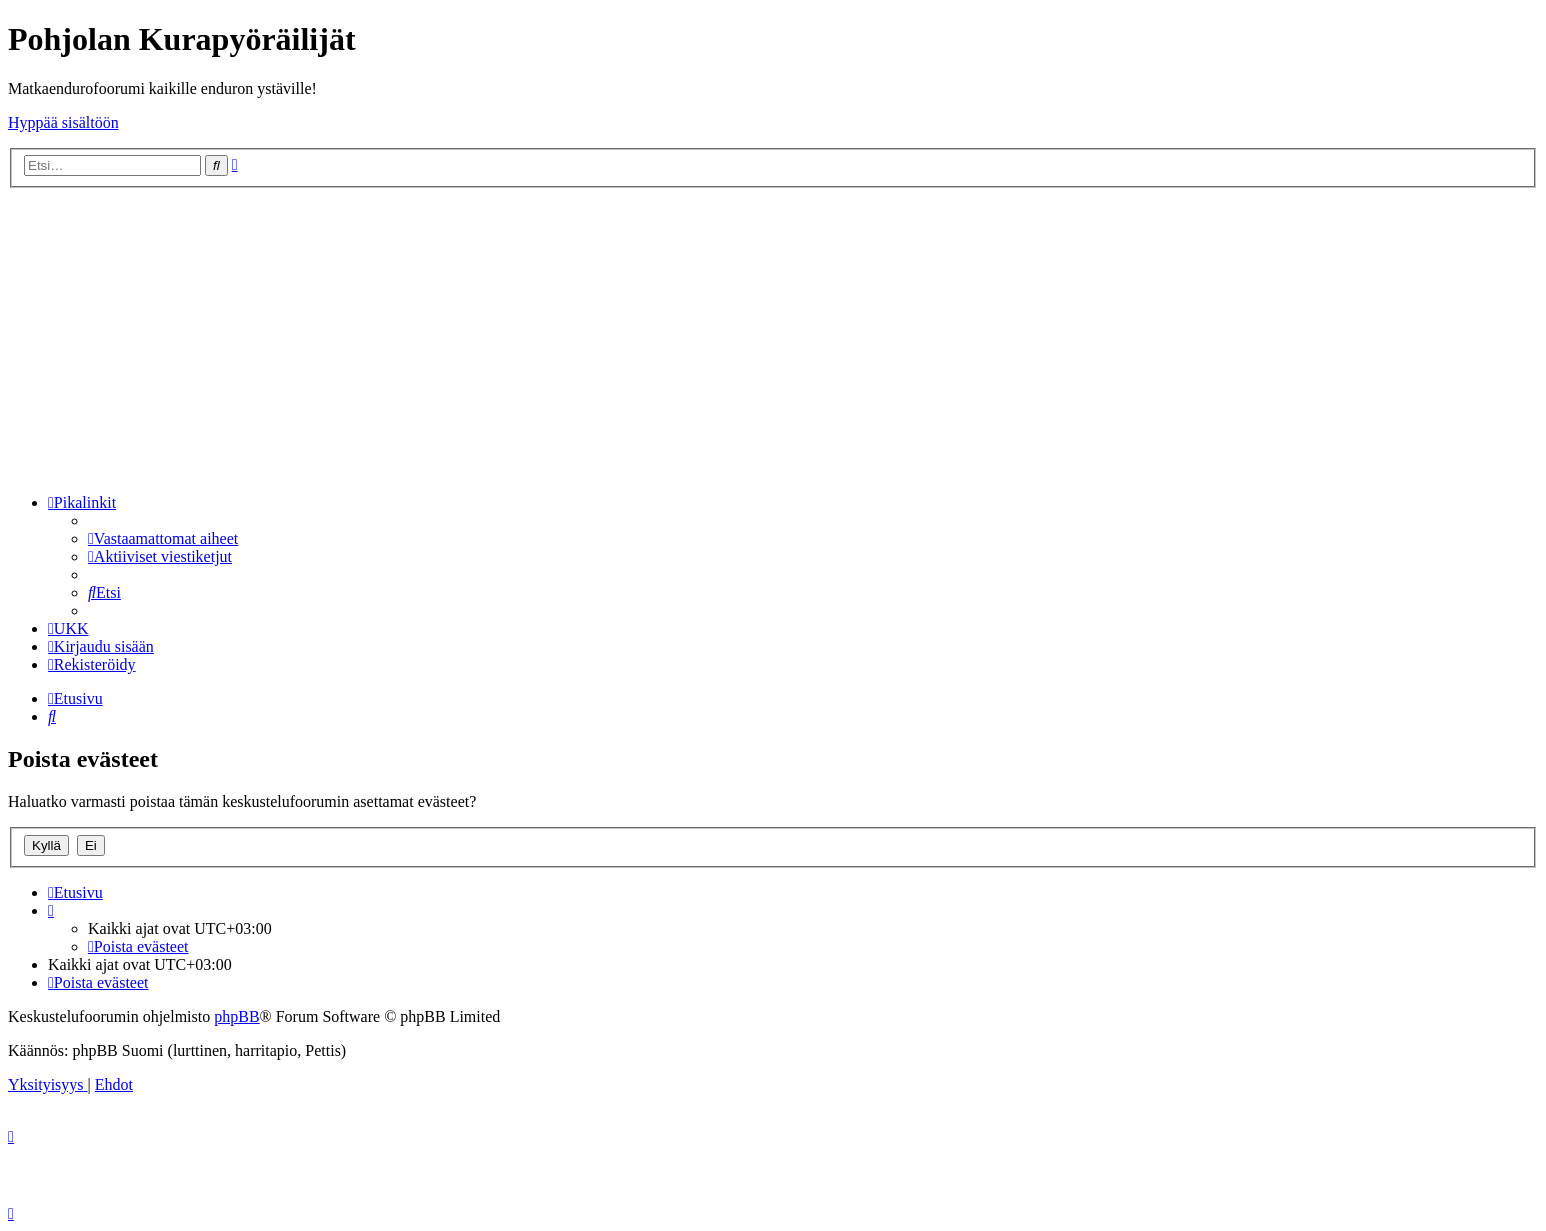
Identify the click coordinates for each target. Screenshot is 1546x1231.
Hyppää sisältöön (63, 122)
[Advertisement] (773, 338)
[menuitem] (163, 538)
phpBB (236, 1016)
